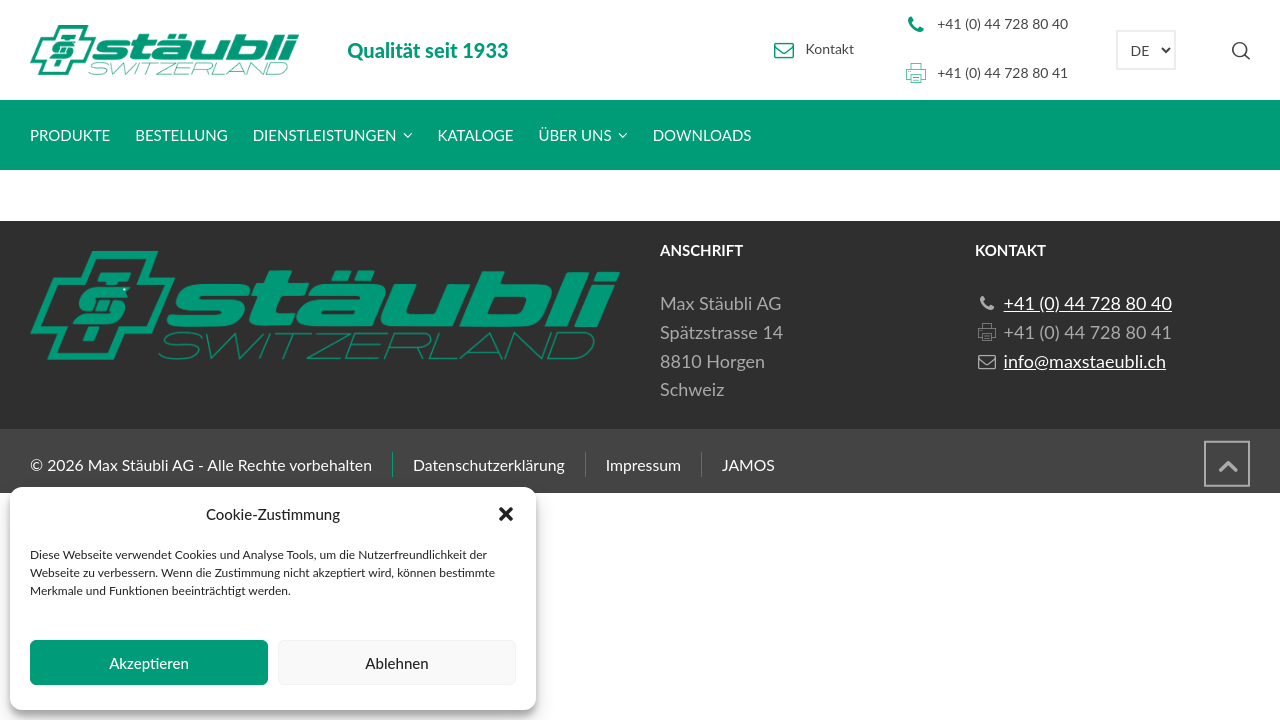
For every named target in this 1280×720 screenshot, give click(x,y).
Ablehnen (396, 663)
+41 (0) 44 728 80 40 (1002, 23)
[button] (506, 514)
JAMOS (748, 464)
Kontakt (830, 48)
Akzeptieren (149, 663)
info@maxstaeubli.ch (1085, 361)
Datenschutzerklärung (489, 464)
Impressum (643, 464)
